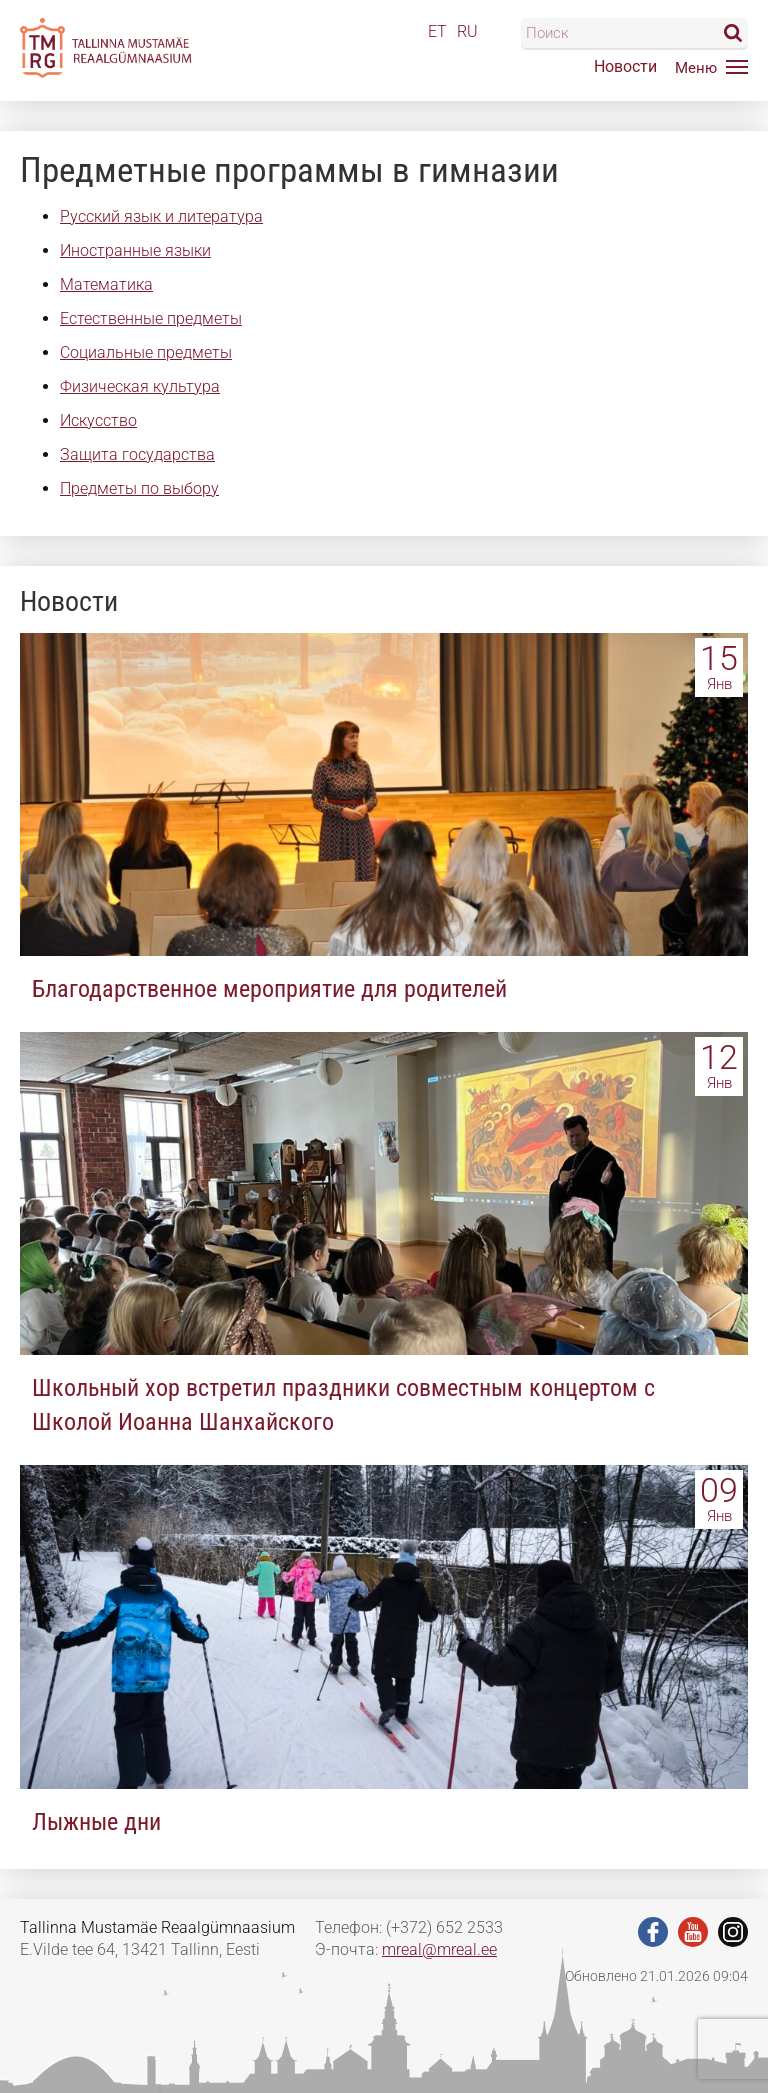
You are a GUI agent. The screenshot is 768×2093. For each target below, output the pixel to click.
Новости (625, 66)
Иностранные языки (135, 250)
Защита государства (137, 454)
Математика (106, 284)
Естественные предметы (151, 318)
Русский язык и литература (161, 216)
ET (437, 31)
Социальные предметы (146, 352)
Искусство (98, 420)
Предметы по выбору (139, 488)
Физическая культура (140, 386)
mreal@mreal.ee (439, 1949)
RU (467, 31)
